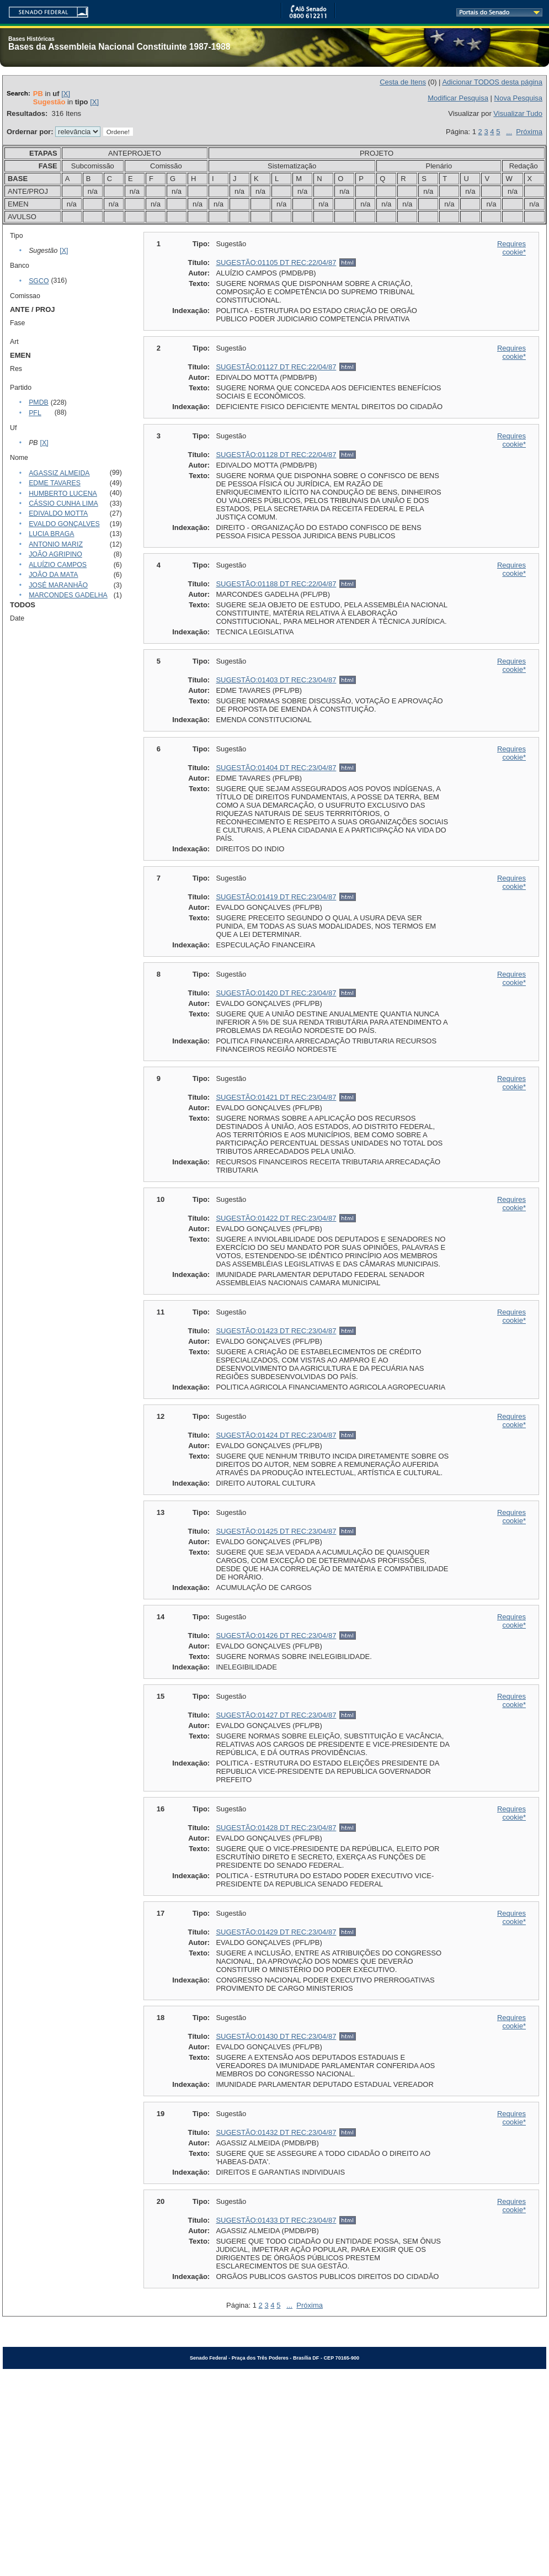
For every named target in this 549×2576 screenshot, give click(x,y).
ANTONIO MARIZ (56, 544)
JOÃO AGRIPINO (55, 554)
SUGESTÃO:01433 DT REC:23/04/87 (276, 2220)
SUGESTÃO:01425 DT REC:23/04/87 (276, 1531)
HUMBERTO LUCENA (63, 493)
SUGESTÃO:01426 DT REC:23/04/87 (276, 1635)
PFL (35, 413)
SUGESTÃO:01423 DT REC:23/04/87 (276, 1331)
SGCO (39, 281)
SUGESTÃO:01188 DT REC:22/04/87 (276, 584)
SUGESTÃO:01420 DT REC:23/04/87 (276, 993)
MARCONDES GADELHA (68, 595)
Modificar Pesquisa (458, 98)
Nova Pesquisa (518, 98)
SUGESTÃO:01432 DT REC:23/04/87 (276, 2132)
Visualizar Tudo (517, 113)
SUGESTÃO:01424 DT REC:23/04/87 (276, 1435)
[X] (65, 93)
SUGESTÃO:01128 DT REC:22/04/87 (276, 454)
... (509, 132)
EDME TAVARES (55, 483)
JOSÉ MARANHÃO (58, 585)
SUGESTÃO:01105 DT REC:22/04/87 (276, 262)
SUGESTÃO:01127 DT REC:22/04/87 (276, 367)
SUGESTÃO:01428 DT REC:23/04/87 (276, 1828)
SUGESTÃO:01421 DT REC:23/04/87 (276, 1097)
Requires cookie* (511, 248)
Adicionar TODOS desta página (492, 82)
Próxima (529, 132)
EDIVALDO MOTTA (58, 513)
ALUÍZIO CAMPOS (58, 565)
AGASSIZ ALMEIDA (59, 473)
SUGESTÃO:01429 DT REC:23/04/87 (276, 1932)
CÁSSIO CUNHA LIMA (63, 503)
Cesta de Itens (403, 82)
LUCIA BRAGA (51, 534)
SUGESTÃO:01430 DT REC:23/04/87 (276, 2036)
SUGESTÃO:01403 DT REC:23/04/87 (276, 680)
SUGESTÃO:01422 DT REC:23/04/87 (276, 1218)
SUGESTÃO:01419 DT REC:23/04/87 (276, 897)
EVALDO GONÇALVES (64, 524)
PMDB (39, 402)
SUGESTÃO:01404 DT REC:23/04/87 (276, 768)
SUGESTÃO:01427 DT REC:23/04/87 (276, 1715)
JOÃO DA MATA (53, 575)
